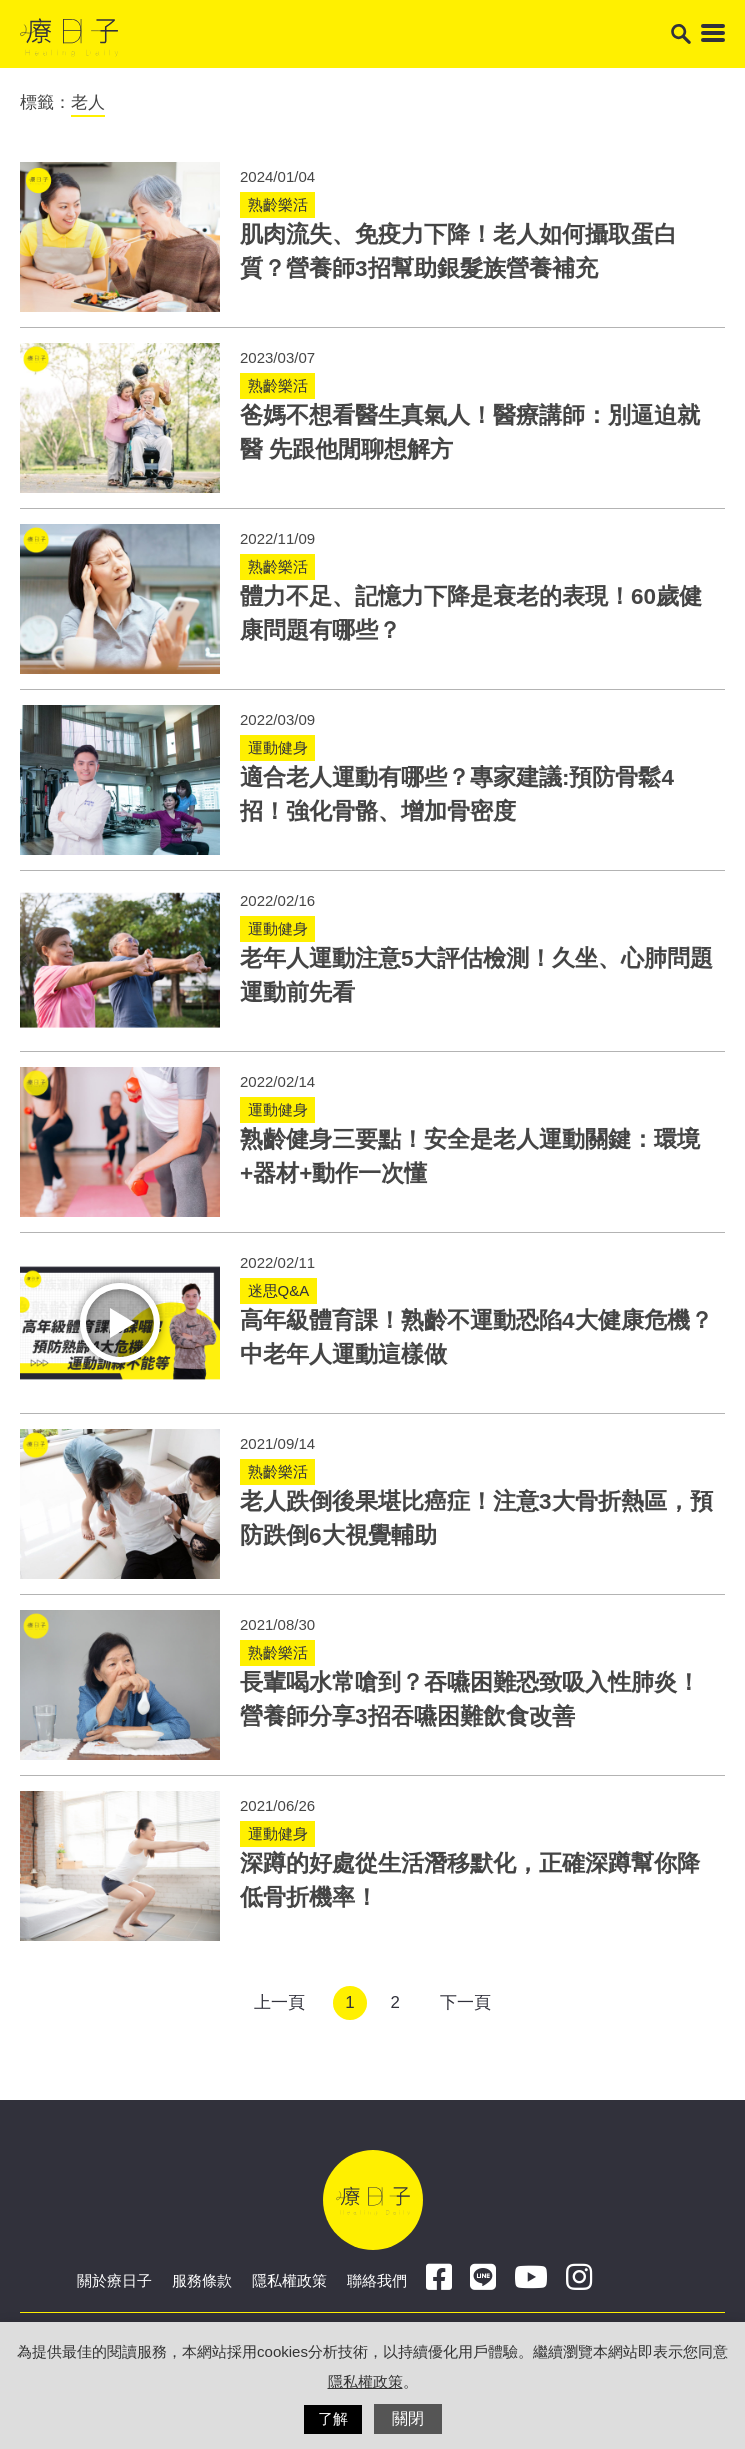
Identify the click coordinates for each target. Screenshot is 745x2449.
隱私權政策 (289, 2280)
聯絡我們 (377, 2280)
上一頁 (279, 2002)
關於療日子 (114, 2280)
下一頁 (465, 2002)
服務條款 (202, 2280)
